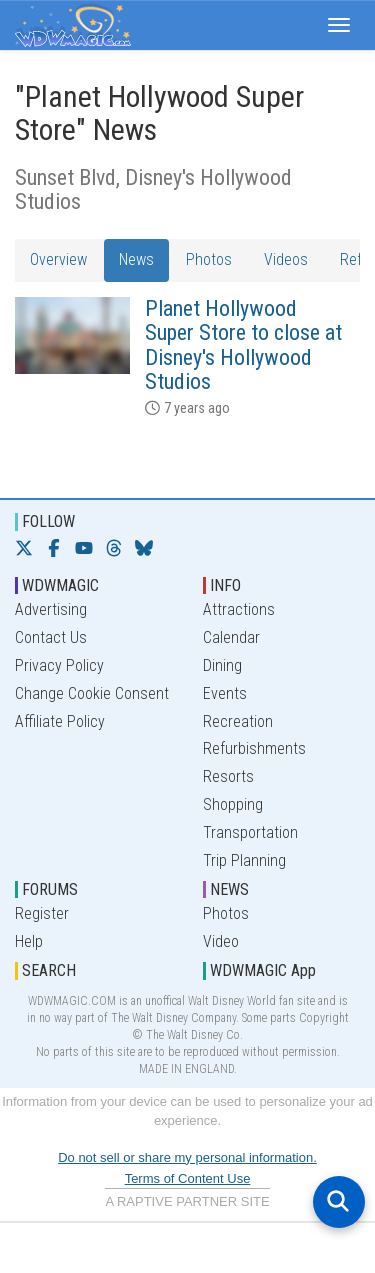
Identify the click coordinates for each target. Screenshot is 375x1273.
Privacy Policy (59, 665)
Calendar (231, 637)
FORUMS (50, 889)
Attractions (239, 609)
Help (29, 941)
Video (221, 941)
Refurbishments (254, 748)
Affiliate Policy (60, 721)
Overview (58, 259)
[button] (339, 25)
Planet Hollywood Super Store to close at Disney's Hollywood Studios (243, 345)
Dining (222, 665)
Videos (286, 259)
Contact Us (51, 637)
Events (225, 693)
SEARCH (49, 970)
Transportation (250, 832)
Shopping (233, 804)
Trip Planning (244, 860)
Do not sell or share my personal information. (187, 1157)
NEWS (229, 889)
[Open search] (339, 1202)
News (136, 259)
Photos (209, 259)
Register (42, 913)
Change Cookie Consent (92, 693)
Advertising (51, 609)
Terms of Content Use (188, 1178)
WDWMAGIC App (263, 970)
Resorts (228, 776)
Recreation (238, 721)
